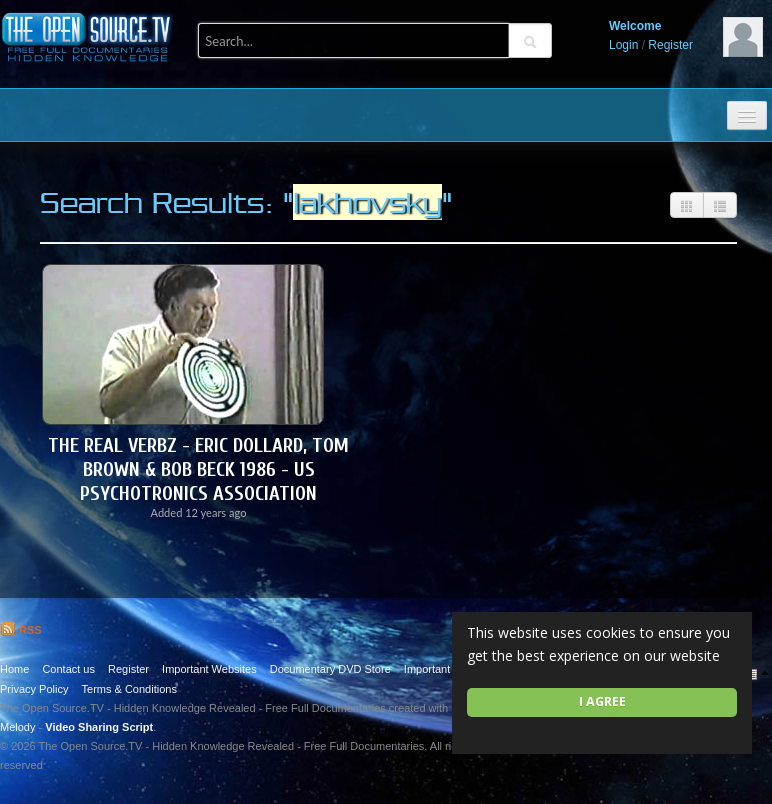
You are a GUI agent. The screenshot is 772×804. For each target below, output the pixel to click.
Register (670, 45)
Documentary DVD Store (330, 669)
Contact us (68, 669)
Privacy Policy (34, 689)
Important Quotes (446, 669)
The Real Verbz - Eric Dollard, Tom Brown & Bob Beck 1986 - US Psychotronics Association (198, 469)
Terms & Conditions (129, 689)
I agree (602, 701)
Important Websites (209, 669)
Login (623, 45)
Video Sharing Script (99, 727)
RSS (21, 630)
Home (14, 669)
